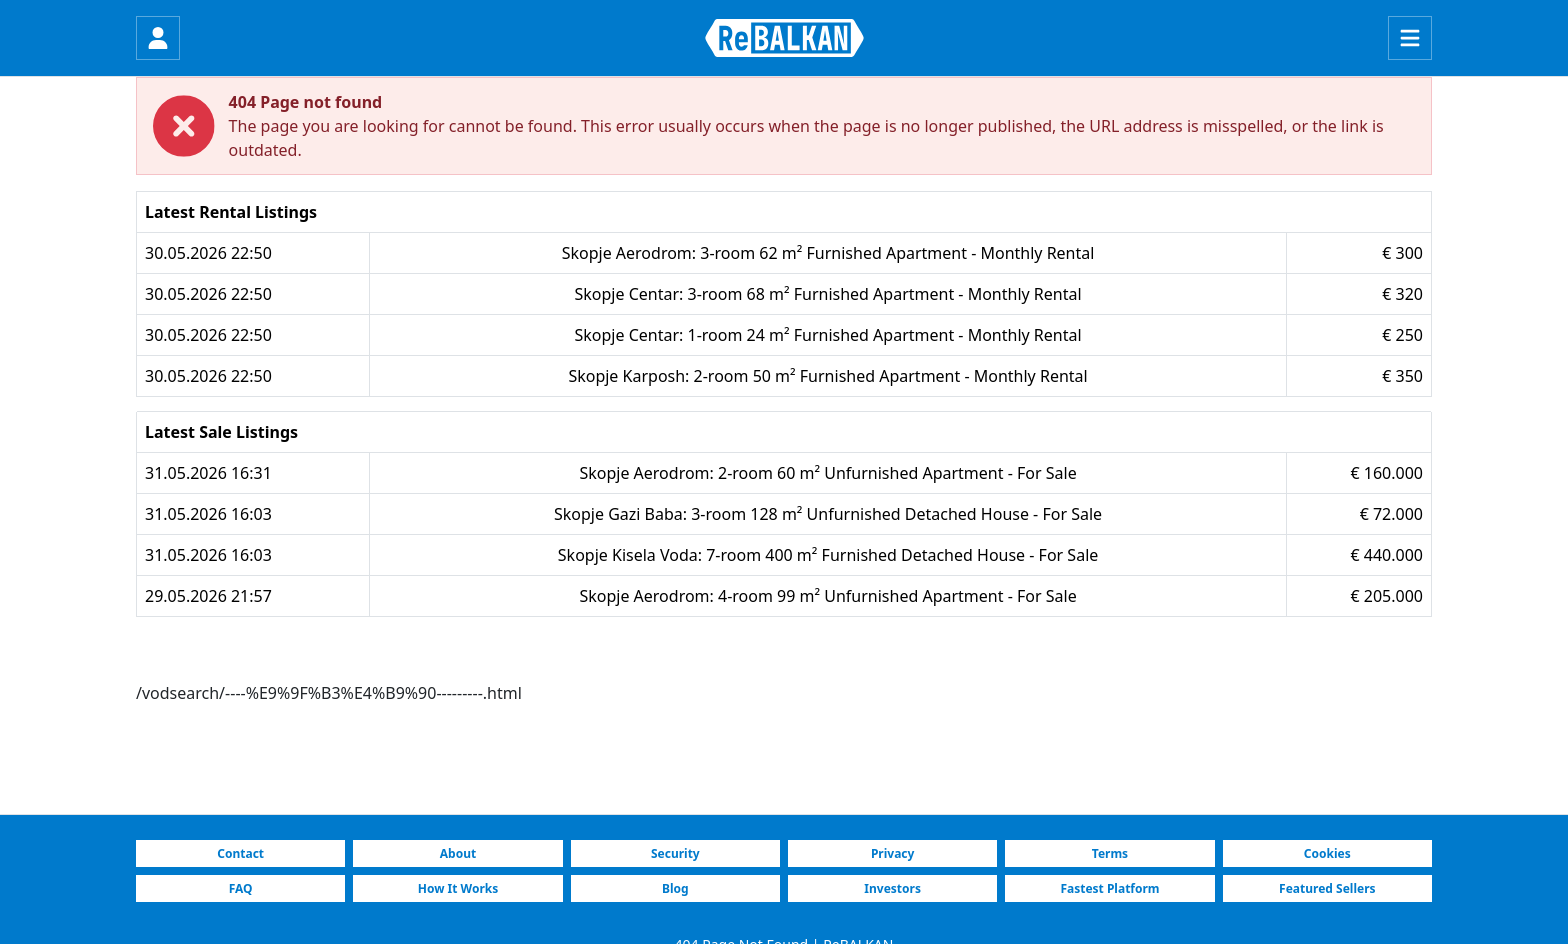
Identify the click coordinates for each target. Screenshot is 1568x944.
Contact (240, 853)
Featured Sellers (1327, 888)
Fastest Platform (1109, 888)
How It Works (458, 888)
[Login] (158, 38)
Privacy (893, 853)
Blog (675, 888)
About (458, 853)
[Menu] (1410, 38)
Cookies (1327, 853)
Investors (892, 888)
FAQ (241, 888)
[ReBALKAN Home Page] (784, 38)
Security (675, 853)
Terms (1110, 853)
